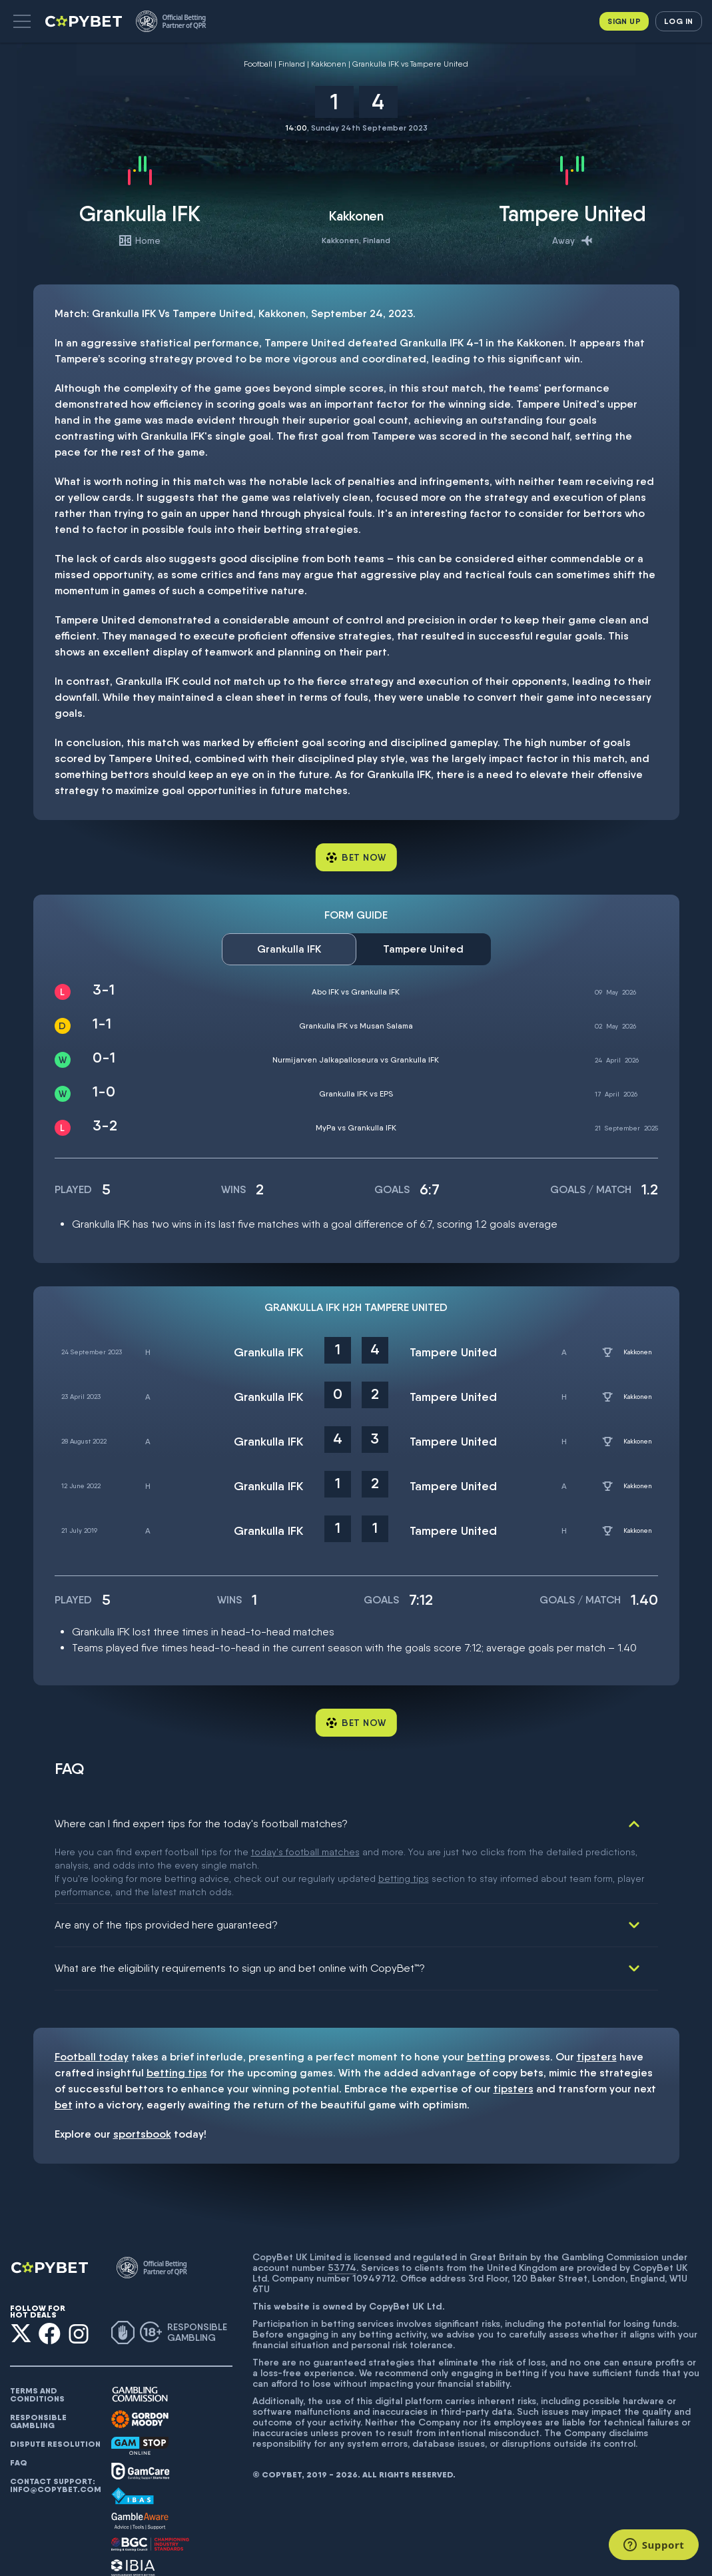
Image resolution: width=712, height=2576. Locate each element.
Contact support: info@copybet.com (55, 2427)
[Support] (654, 2544)
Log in (678, 21)
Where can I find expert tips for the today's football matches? (201, 1823)
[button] (22, 21)
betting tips (177, 2014)
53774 (342, 2210)
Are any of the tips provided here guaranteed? (166, 1867)
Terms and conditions (37, 2337)
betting (486, 1998)
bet (64, 2046)
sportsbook (142, 2076)
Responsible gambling (38, 2363)
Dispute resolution (55, 2386)
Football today (92, 1998)
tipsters (597, 1998)
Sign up (624, 21)
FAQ (18, 2405)
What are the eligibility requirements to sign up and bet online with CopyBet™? (240, 1910)
